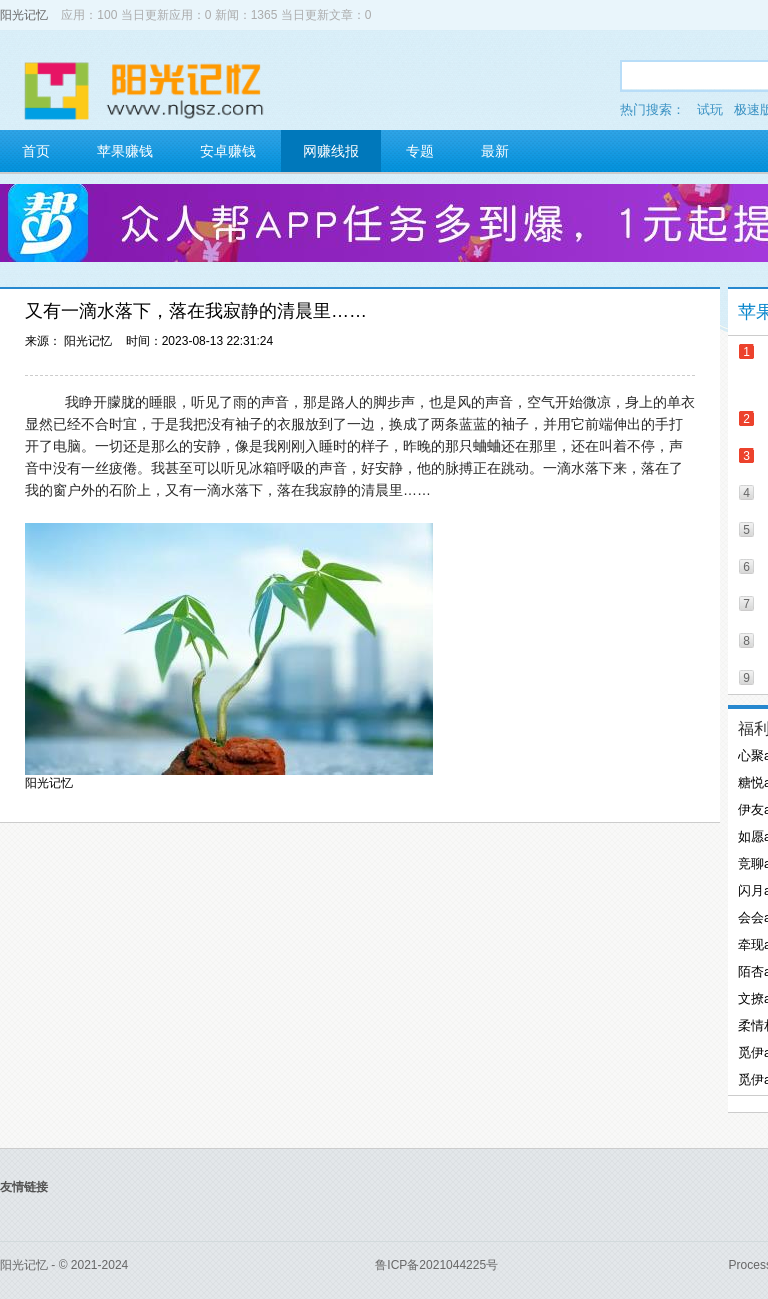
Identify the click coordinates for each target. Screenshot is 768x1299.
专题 (420, 151)
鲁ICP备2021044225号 (436, 1265)
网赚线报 (331, 151)
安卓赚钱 (228, 151)
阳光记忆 (24, 15)
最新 (495, 151)
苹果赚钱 (125, 151)
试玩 (710, 109)
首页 (36, 151)
